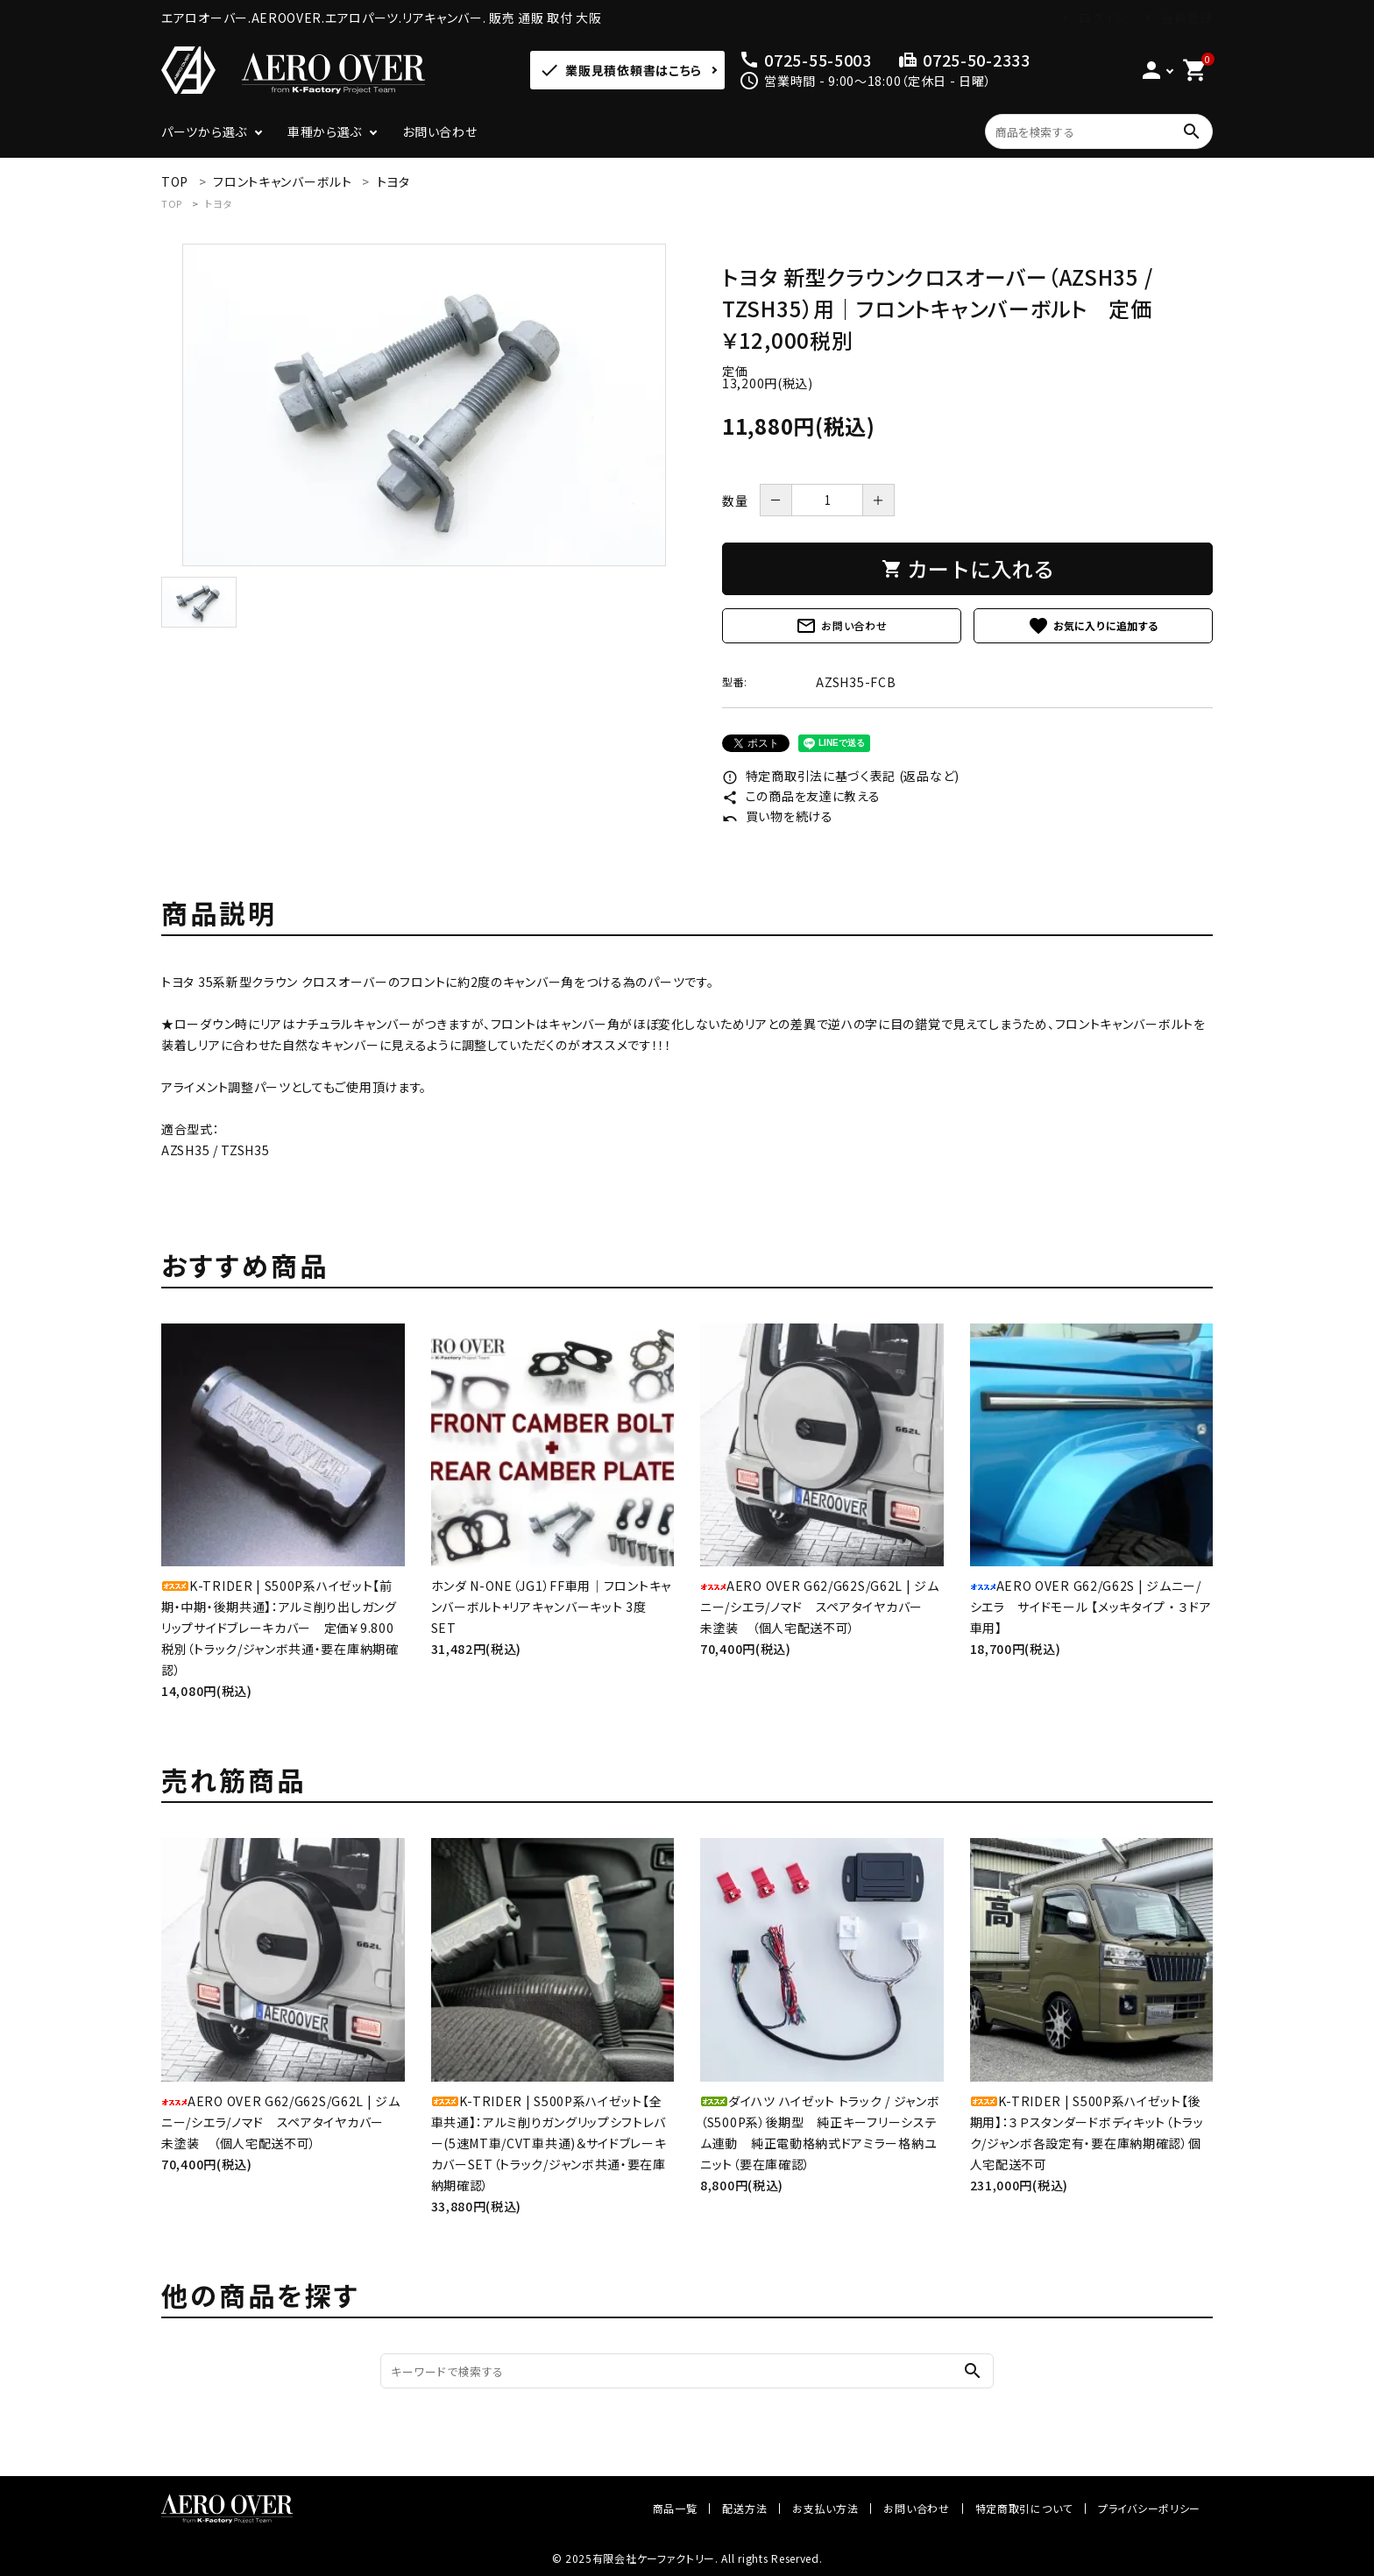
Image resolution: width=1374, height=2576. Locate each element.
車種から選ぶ (324, 131)
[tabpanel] (424, 405)
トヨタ (218, 203)
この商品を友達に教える (801, 796)
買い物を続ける (777, 816)
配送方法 (744, 2508)
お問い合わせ (439, 131)
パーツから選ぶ (204, 131)
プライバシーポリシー (1149, 2508)
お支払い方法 (825, 2508)
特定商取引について (1024, 2508)
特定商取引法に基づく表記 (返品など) (841, 775)
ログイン (1102, 17)
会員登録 (1187, 17)
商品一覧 (675, 2508)
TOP (171, 203)
